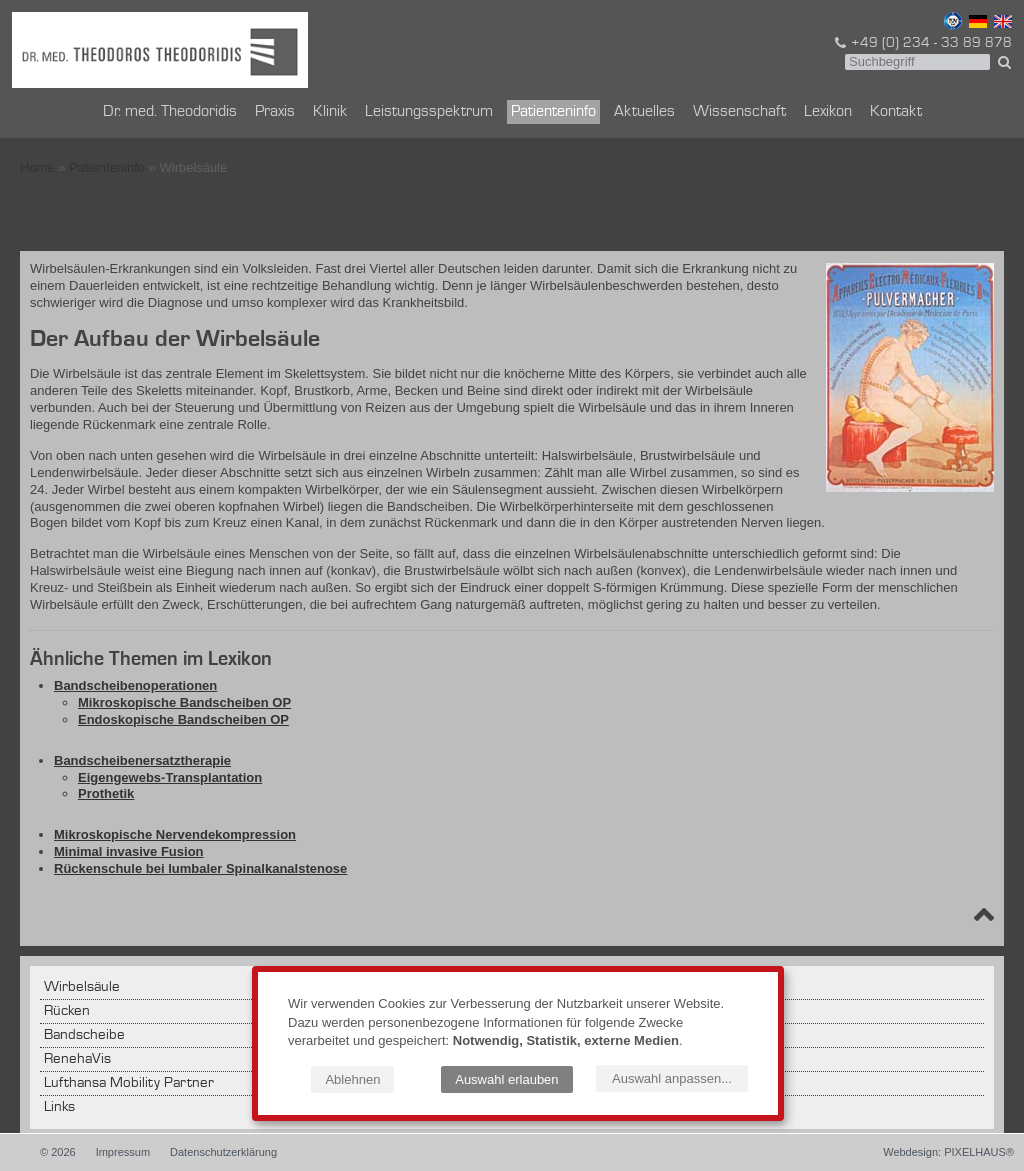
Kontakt (896, 112)
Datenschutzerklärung (223, 1152)
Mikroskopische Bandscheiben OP (184, 702)
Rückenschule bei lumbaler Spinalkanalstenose (200, 868)
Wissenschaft (739, 112)
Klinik (330, 112)
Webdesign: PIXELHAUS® (948, 1152)
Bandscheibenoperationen (135, 685)
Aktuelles (644, 112)
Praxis (275, 112)
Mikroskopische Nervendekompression (175, 834)
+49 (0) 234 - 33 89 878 (922, 43)
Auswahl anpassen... (672, 1078)
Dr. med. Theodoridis (170, 112)
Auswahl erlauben (506, 1079)
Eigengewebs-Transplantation (170, 777)
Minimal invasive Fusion (129, 851)
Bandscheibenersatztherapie (142, 760)
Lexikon (828, 112)
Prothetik (106, 793)
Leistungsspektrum (429, 112)
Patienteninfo (553, 112)
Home (37, 167)
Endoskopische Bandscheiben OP (183, 719)
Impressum (123, 1152)
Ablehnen (352, 1079)
